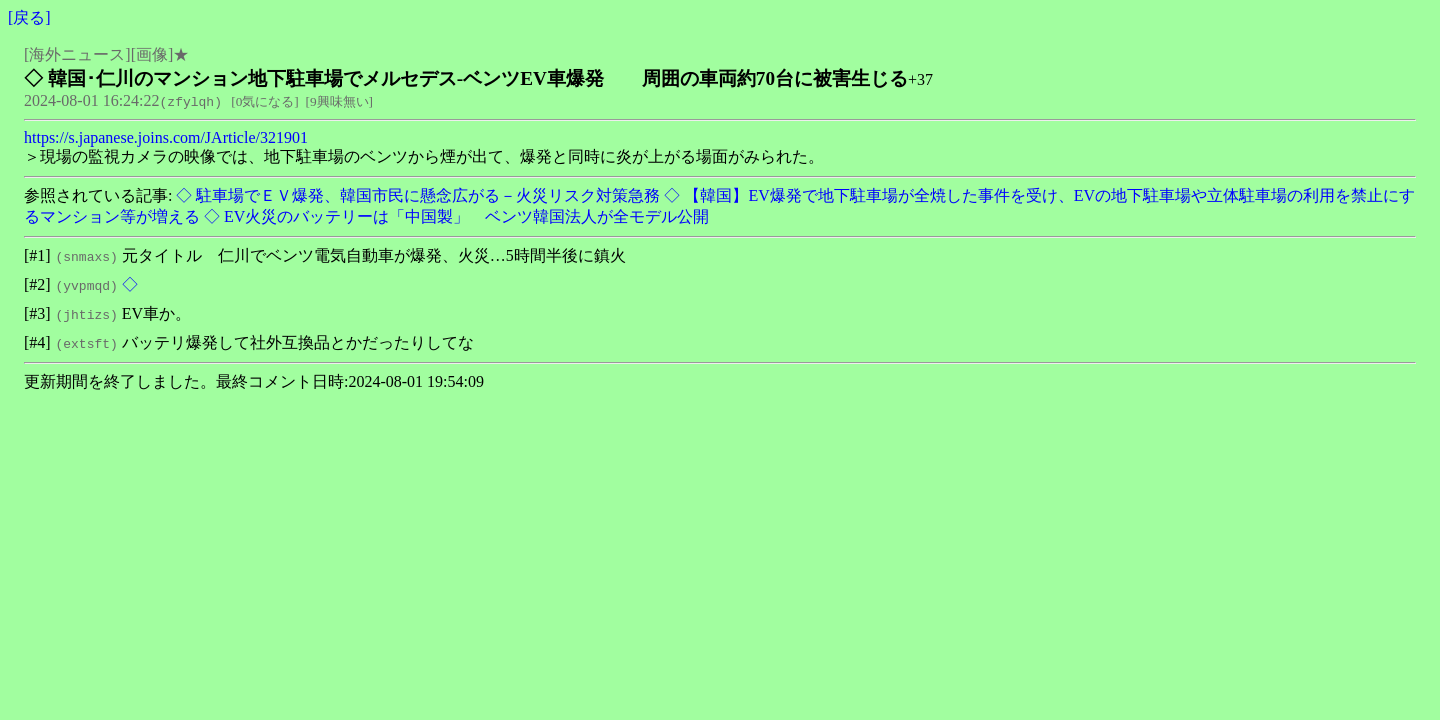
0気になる (265, 101)
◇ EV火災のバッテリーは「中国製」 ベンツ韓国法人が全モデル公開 (454, 216)
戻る (29, 17)
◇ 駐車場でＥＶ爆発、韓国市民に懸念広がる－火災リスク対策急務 (416, 195)
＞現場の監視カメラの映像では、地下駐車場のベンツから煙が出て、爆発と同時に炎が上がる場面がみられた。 (424, 156)
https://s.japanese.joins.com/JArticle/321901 (166, 137)
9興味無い (339, 101)
